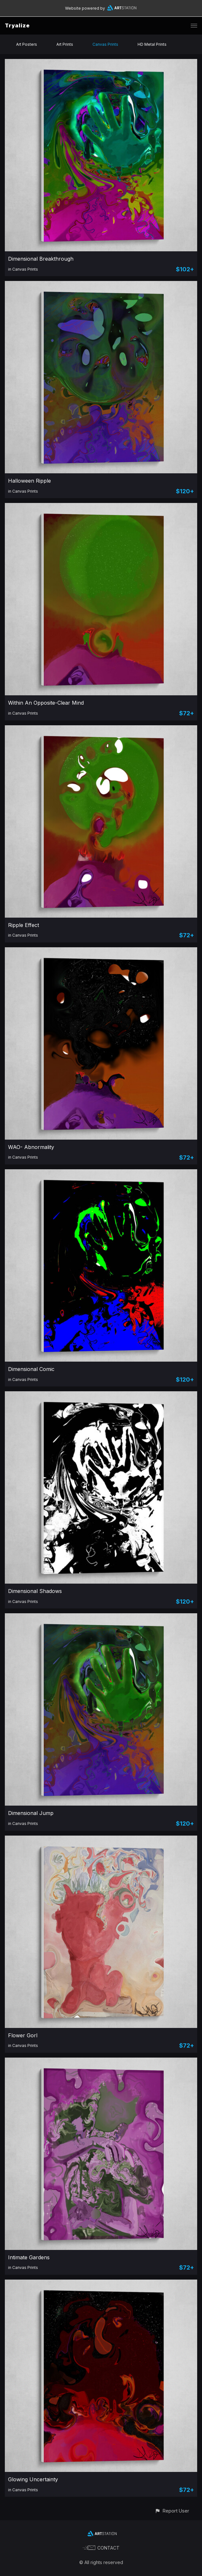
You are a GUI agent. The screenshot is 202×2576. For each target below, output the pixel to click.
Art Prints (64, 44)
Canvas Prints (105, 44)
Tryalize (17, 25)
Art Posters (26, 44)
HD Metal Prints (152, 44)
